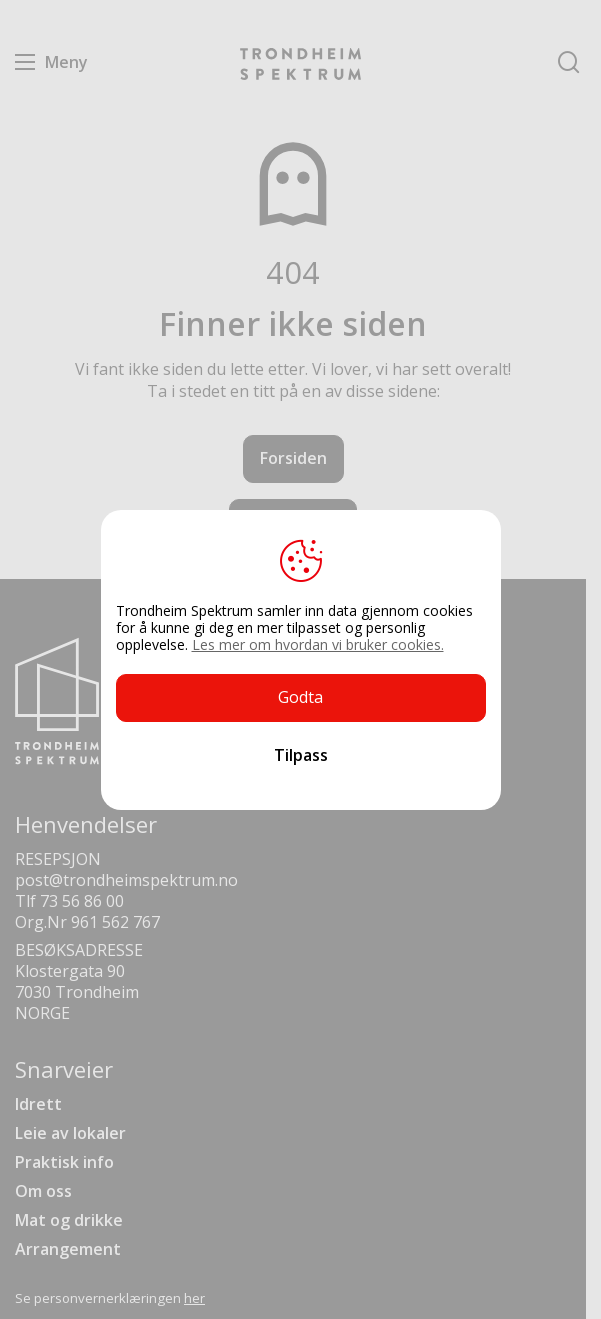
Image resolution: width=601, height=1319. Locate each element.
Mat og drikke (69, 1220)
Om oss (43, 1191)
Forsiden (293, 458)
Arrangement (68, 1249)
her (194, 1298)
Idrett (38, 1104)
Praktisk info (64, 1162)
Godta (300, 697)
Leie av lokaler (70, 1133)
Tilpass (301, 755)
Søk (569, 62)
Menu (25, 62)
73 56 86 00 (82, 901)
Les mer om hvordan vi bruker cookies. (318, 644)
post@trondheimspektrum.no (126, 880)
